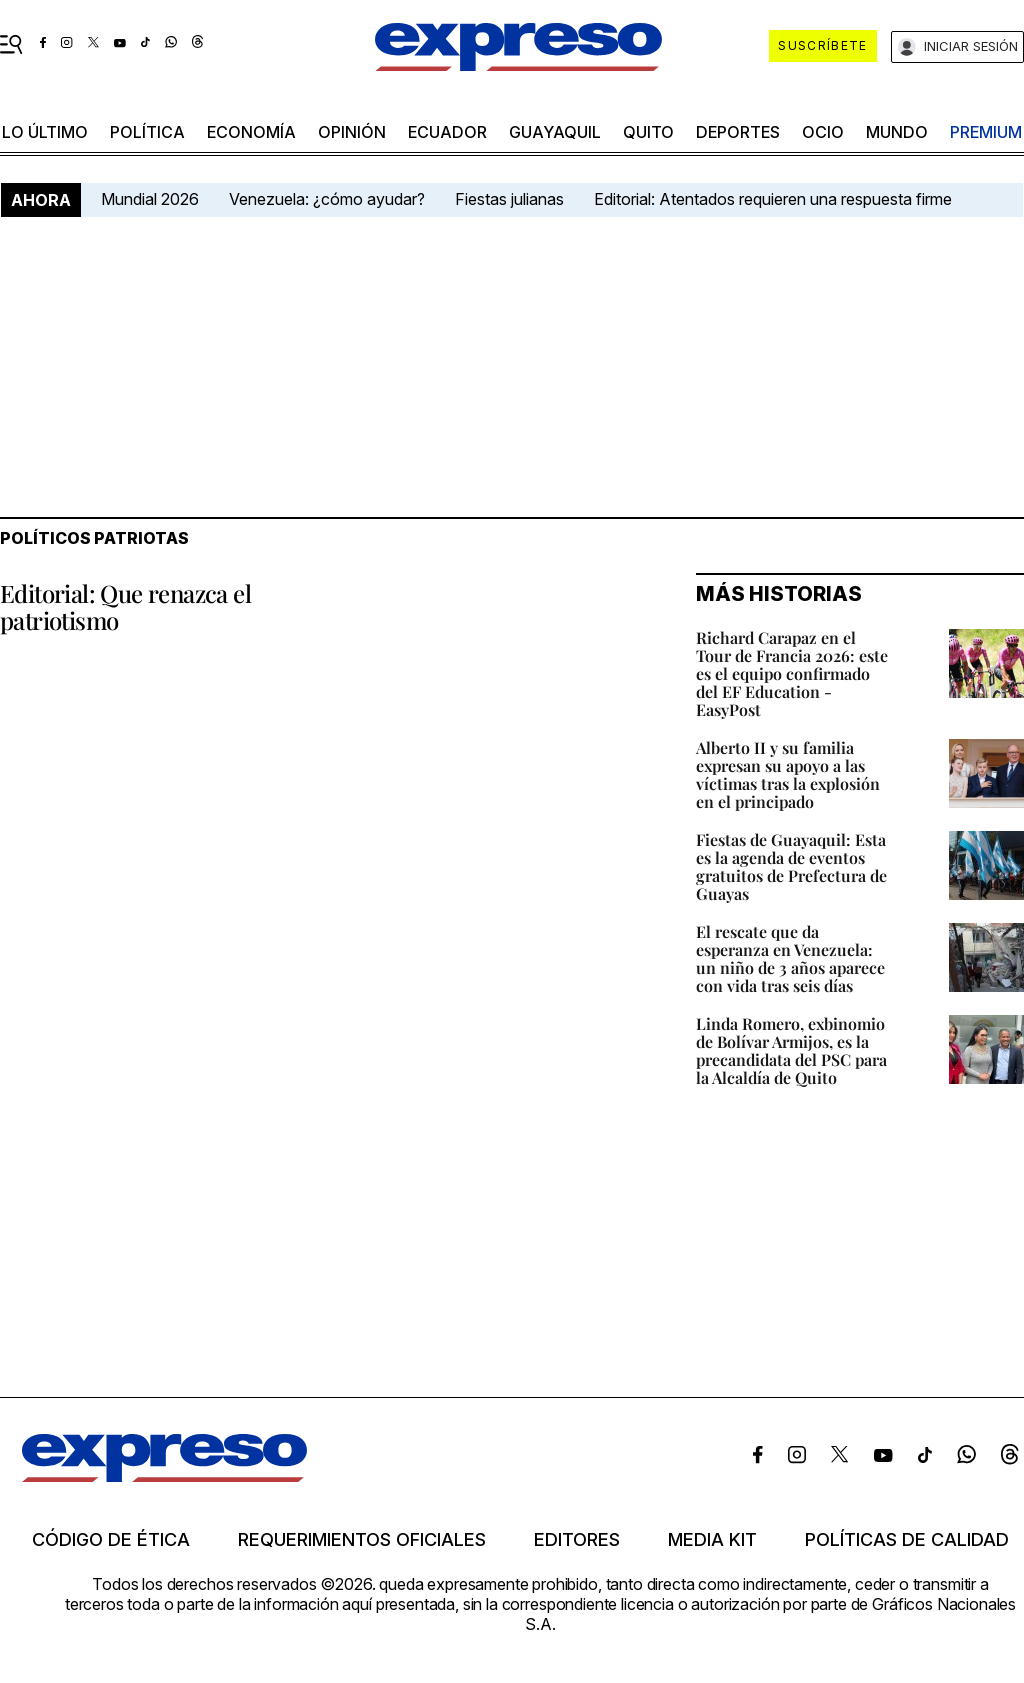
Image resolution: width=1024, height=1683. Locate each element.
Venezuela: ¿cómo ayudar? (327, 199)
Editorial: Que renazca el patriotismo (125, 606)
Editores (577, 1540)
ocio (823, 132)
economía (251, 132)
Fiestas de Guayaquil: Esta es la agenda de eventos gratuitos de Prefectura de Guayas (791, 866)
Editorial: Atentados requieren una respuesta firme (773, 199)
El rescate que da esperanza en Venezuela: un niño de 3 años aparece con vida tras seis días (790, 958)
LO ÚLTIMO (45, 132)
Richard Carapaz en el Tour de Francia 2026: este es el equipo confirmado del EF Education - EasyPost (792, 673)
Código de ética (111, 1540)
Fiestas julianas (509, 199)
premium (986, 132)
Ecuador (447, 132)
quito (648, 132)
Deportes (738, 132)
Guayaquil (555, 132)
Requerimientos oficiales (362, 1540)
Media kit (712, 1540)
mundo (897, 132)
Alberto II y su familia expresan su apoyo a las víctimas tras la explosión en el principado (788, 774)
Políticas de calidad (907, 1540)
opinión (352, 132)
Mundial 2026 (150, 199)
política (147, 132)
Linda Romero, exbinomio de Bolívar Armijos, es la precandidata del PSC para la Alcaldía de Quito (791, 1050)
